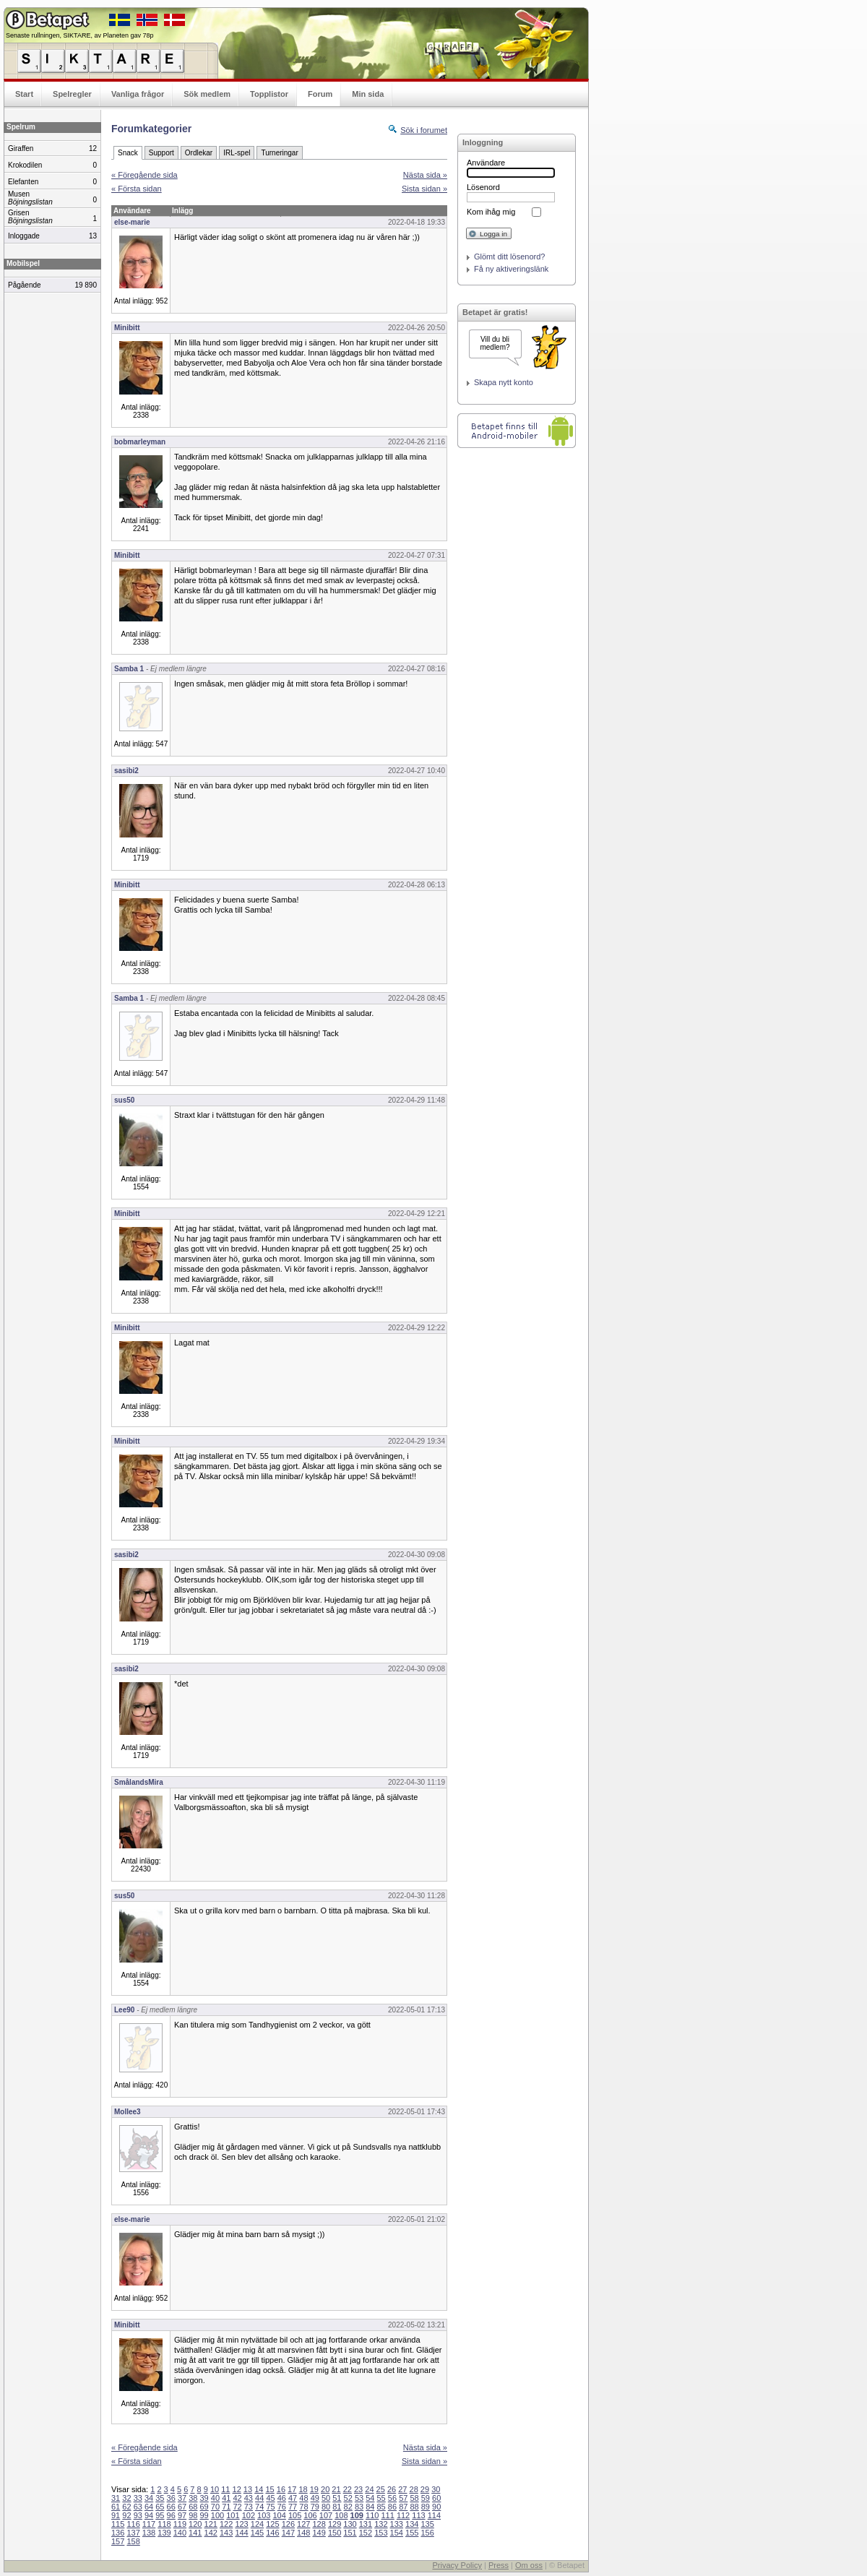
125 (272, 2524)
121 (210, 2524)
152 (365, 2532)
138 (148, 2532)
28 (414, 2489)
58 (414, 2498)
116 (132, 2524)
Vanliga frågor (137, 94)
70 (215, 2506)
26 (391, 2489)
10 (214, 2489)
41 (226, 2498)
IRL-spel (236, 153)
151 (349, 2532)
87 (403, 2506)
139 (164, 2532)
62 (126, 2506)
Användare (486, 162)
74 (259, 2506)
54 (370, 2498)
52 (348, 2498)
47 (292, 2498)
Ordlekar (198, 153)
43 (248, 2498)
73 (248, 2506)
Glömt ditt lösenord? (509, 256)
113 (418, 2515)
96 (171, 2515)
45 (270, 2498)
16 (281, 2489)
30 (435, 2489)
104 (279, 2515)
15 (269, 2489)
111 (387, 2515)
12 (237, 2489)
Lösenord (483, 187)
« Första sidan (136, 188)
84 (370, 2506)
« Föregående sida (144, 175)
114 (434, 2515)
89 (425, 2506)
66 (171, 2506)
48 (303, 2498)
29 (424, 2489)
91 (115, 2515)
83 (359, 2506)
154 (396, 2532)
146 (272, 2532)
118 (164, 2524)
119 (179, 2524)
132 (380, 2524)
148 (303, 2532)
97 (182, 2515)
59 (425, 2498)
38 (193, 2498)
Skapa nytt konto (503, 382)
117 (148, 2524)
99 (204, 2515)
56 (392, 2498)
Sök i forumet (423, 130)
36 (171, 2498)
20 (325, 2489)
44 (259, 2498)
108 (341, 2515)
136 (117, 2532)
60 (436, 2498)
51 (336, 2498)
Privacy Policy (456, 2565)
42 (237, 2498)
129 (334, 2524)
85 (381, 2506)
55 (381, 2498)
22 (347, 2489)
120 (195, 2524)
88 (414, 2506)
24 (369, 2489)
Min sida (368, 94)
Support (161, 153)
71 (226, 2506)
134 (411, 2524)
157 (117, 2541)
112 (403, 2515)
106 (309, 2515)
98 (193, 2515)
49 (315, 2498)
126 (288, 2524)
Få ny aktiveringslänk (511, 268)
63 (138, 2506)
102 (248, 2515)
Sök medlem (207, 94)
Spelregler (72, 94)
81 (336, 2506)
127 (303, 2524)
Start (24, 94)
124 (257, 2524)
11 (225, 2489)
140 (179, 2532)
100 (217, 2515)
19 (314, 2489)
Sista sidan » (424, 188)
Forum (320, 94)
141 (195, 2532)
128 (318, 2524)
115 (117, 2524)
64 (148, 2506)
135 (427, 2524)
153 (380, 2532)
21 (336, 2489)
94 (148, 2515)
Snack (128, 153)
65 (159, 2506)
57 (403, 2498)
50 (326, 2498)
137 (132, 2532)
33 (138, 2498)
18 (302, 2489)
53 (359, 2498)
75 (270, 2506)
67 (182, 2506)
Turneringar (279, 153)
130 (349, 2524)
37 (182, 2498)
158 (132, 2541)
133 (396, 2524)
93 (138, 2515)
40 (215, 2498)
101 (232, 2515)
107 (325, 2515)
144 (241, 2532)
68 (193, 2506)
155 (411, 2532)
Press (498, 2565)
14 (258, 2489)
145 (257, 2532)
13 (247, 2489)
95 (159, 2515)
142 (210, 2532)
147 (288, 2532)
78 (303, 2506)
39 (204, 2498)
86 (392, 2506)
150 (334, 2532)
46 (281, 2498)
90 (436, 2506)
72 (237, 2506)
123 (241, 2524)
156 (427, 2532)
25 (380, 2489)
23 (358, 2489)
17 (292, 2489)
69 (204, 2506)
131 (365, 2524)
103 (263, 2515)
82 (348, 2506)
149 (318, 2532)
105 (294, 2515)
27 (402, 2489)
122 (226, 2524)
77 (292, 2506)
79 (315, 2506)
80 (326, 2506)
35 (159, 2498)
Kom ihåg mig (491, 211)
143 (226, 2532)
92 (126, 2515)
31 (115, 2498)
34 (148, 2498)
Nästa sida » (425, 175)
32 (126, 2498)
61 (115, 2506)
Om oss (529, 2565)
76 (281, 2506)
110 (372, 2515)
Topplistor (269, 94)
